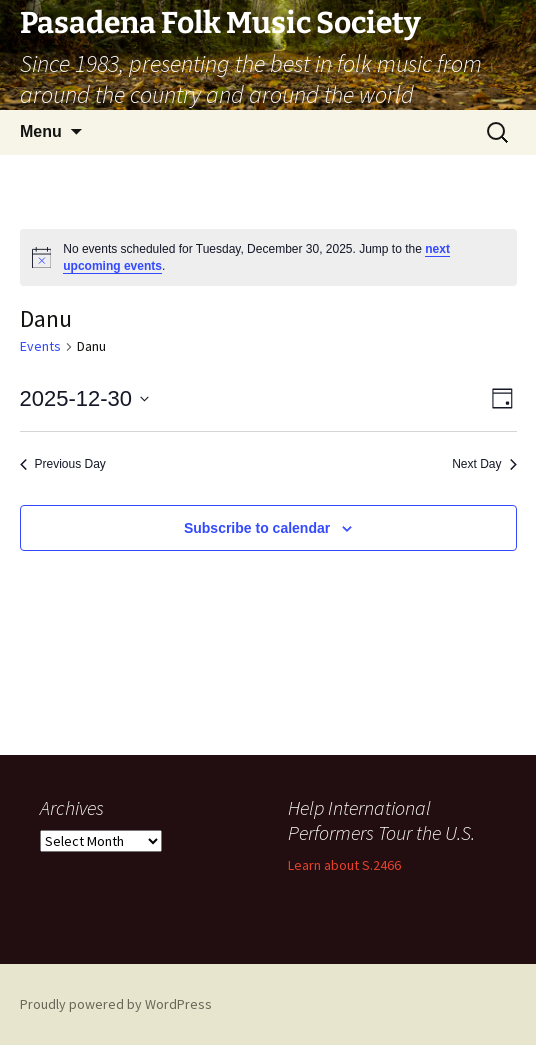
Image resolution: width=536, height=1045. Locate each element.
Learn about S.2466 (344, 865)
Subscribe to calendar (257, 528)
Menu (41, 131)
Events (40, 346)
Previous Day (63, 464)
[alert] (268, 257)
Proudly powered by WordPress (116, 1004)
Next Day (484, 464)
